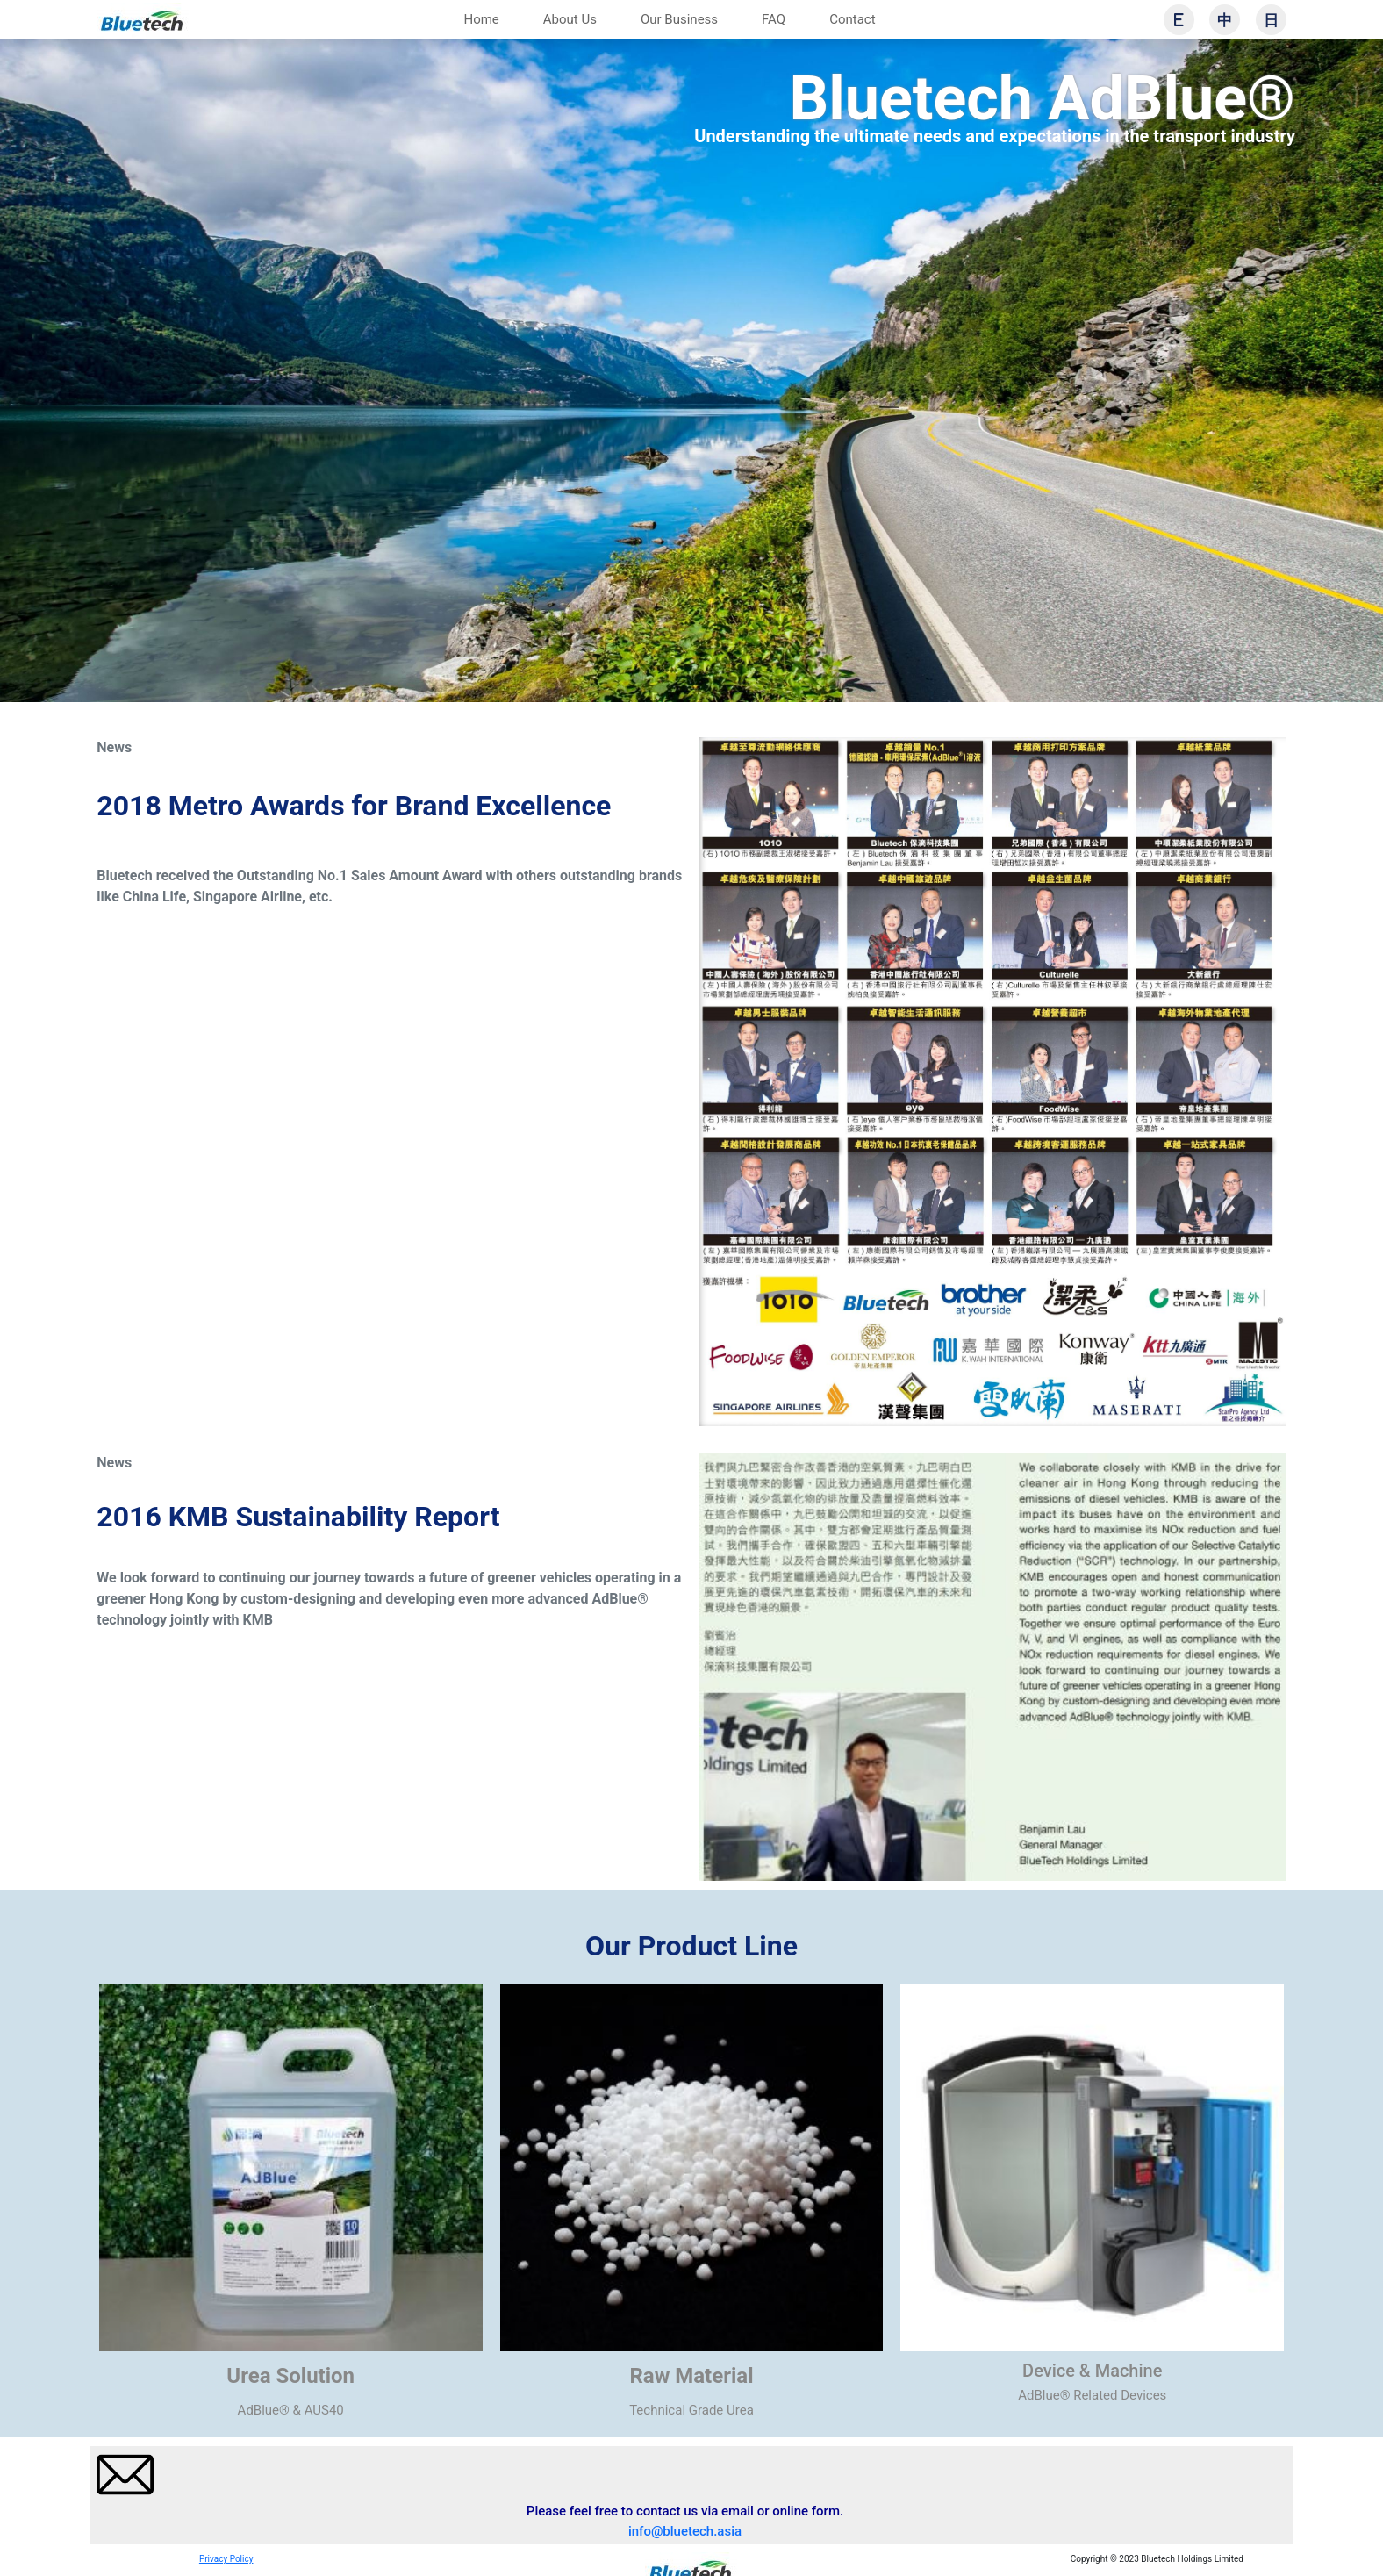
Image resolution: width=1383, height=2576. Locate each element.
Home (480, 19)
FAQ (773, 19)
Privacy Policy (226, 2559)
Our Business (679, 19)
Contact (852, 19)
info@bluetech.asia (685, 2531)
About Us (570, 19)
